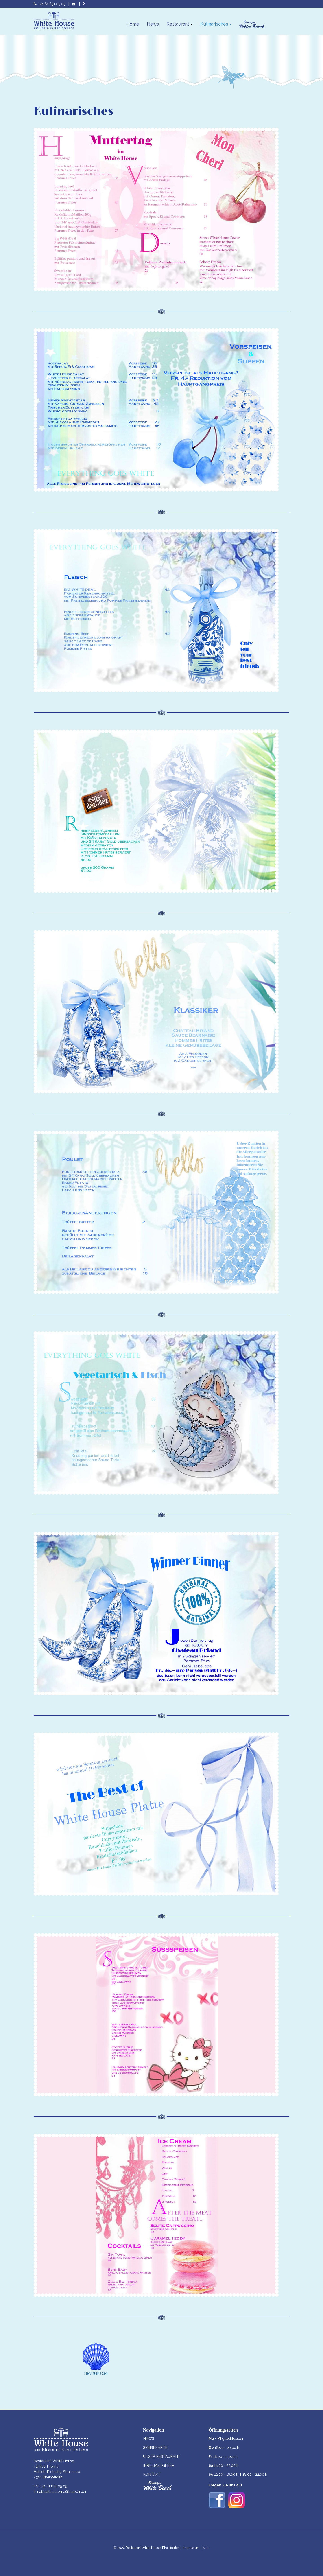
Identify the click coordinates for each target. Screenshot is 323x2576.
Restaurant (179, 24)
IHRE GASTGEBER (158, 2465)
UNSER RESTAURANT (161, 2456)
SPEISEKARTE (155, 2447)
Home (132, 24)
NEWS (148, 2438)
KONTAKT (152, 2474)
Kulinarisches (215, 24)
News (153, 24)
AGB (205, 2548)
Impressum (191, 2548)
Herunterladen (95, 2354)
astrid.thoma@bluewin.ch (65, 2491)
